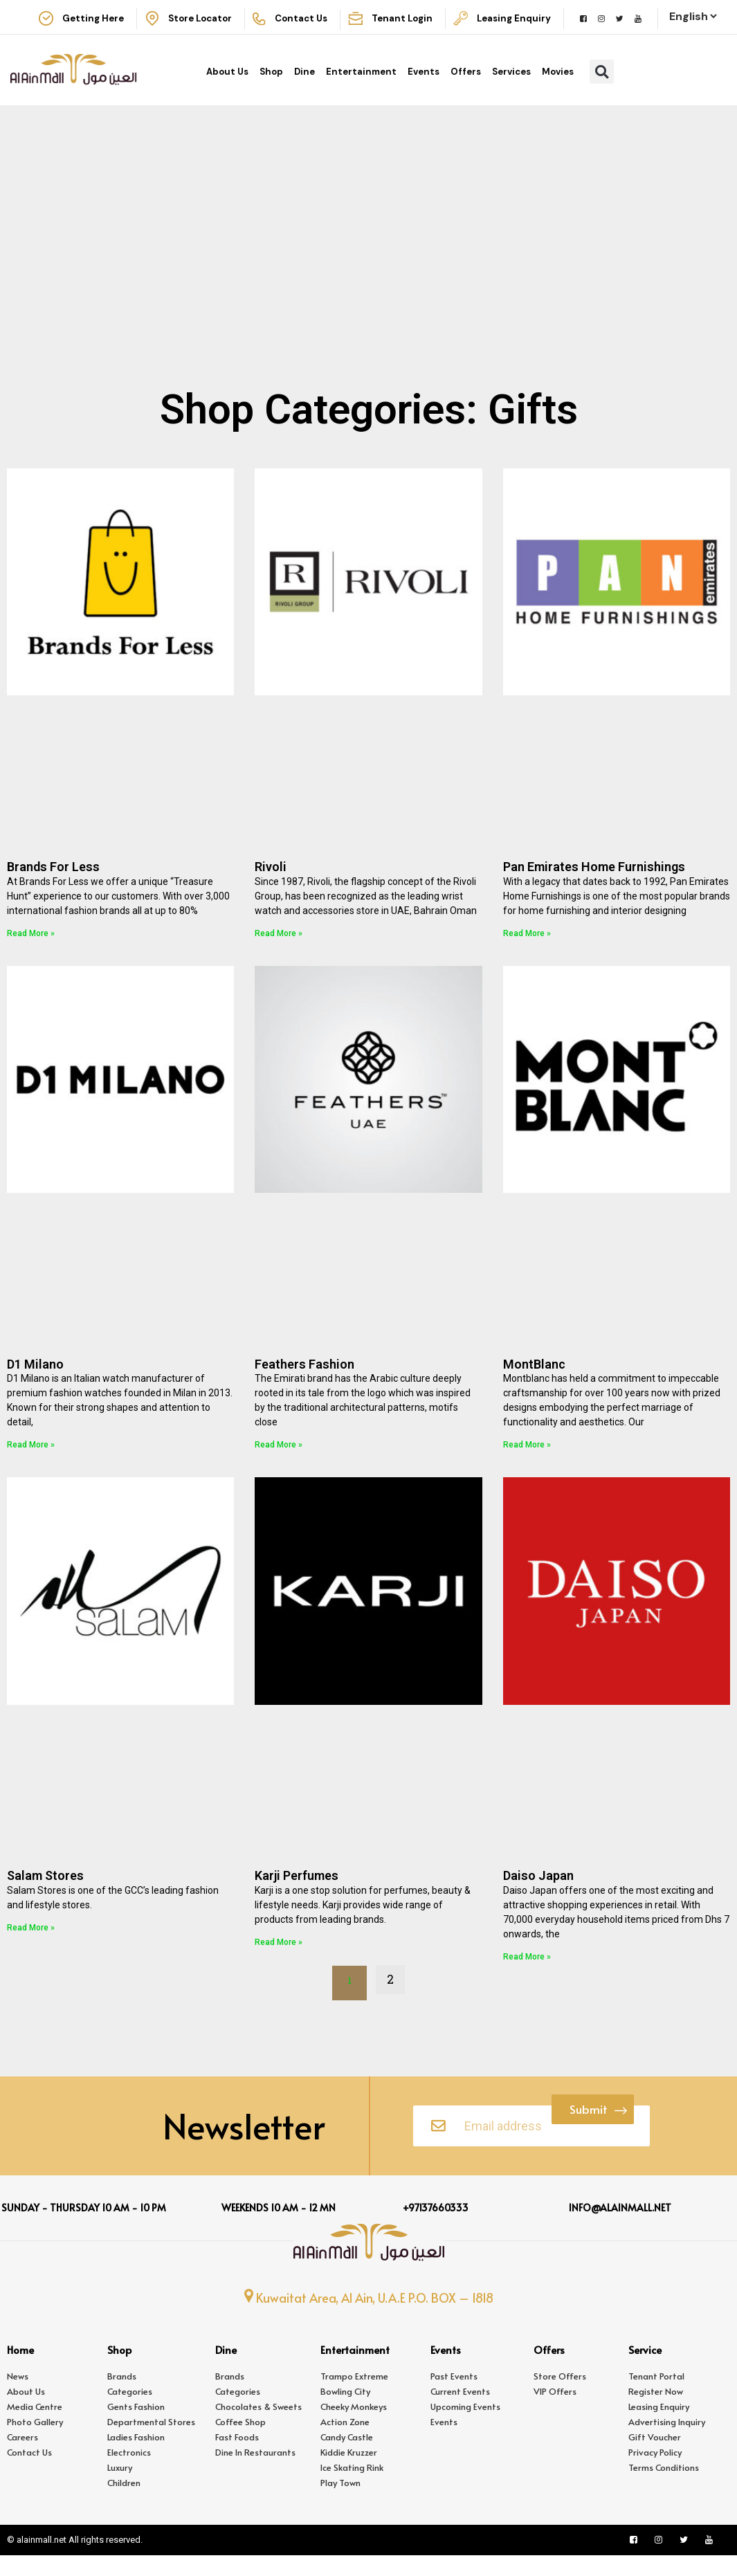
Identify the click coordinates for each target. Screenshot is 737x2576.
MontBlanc (534, 1380)
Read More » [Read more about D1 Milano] (31, 1461)
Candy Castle (346, 2457)
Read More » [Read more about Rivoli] (278, 950)
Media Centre (34, 2427)
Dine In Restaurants (255, 2473)
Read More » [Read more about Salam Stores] (31, 1944)
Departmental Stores (151, 2442)
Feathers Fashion (304, 1380)
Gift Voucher (654, 2457)
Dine (304, 88)
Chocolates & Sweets (258, 2427)
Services (511, 88)
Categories (129, 2412)
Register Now (655, 2412)
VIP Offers (555, 2412)
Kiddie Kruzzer (348, 2473)
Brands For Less (53, 883)
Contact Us (29, 2473)
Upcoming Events (465, 2427)
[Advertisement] (368, 295)
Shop (271, 88)
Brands (121, 2397)
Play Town (340, 2503)
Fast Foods (237, 2457)
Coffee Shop (240, 2442)
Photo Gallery (35, 2442)
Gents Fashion (136, 2427)
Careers (22, 2457)
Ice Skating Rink (351, 2488)
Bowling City (345, 2412)
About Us (227, 88)
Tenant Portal (656, 2397)
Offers (466, 88)
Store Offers (560, 2397)
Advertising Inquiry (666, 2442)
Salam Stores (45, 1892)
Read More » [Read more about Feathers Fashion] (278, 1461)
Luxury (119, 2488)
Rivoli (270, 883)
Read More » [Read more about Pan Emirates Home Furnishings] (527, 950)
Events (423, 88)
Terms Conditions (663, 2488)
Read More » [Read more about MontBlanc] (527, 1461)
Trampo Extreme (354, 2397)
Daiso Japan (538, 1892)
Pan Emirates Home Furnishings (594, 883)
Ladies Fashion (136, 2457)
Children (123, 2503)
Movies (558, 88)
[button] (602, 88)
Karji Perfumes (296, 1892)
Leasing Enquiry (658, 2427)
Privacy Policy (655, 2473)
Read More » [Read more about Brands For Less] (31, 950)
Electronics (129, 2473)
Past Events (453, 2397)
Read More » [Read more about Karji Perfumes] (278, 1959)
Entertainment (361, 88)
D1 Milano (35, 1380)
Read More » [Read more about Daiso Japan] (527, 1973)
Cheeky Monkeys (353, 2427)
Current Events (460, 2412)
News (17, 2397)
